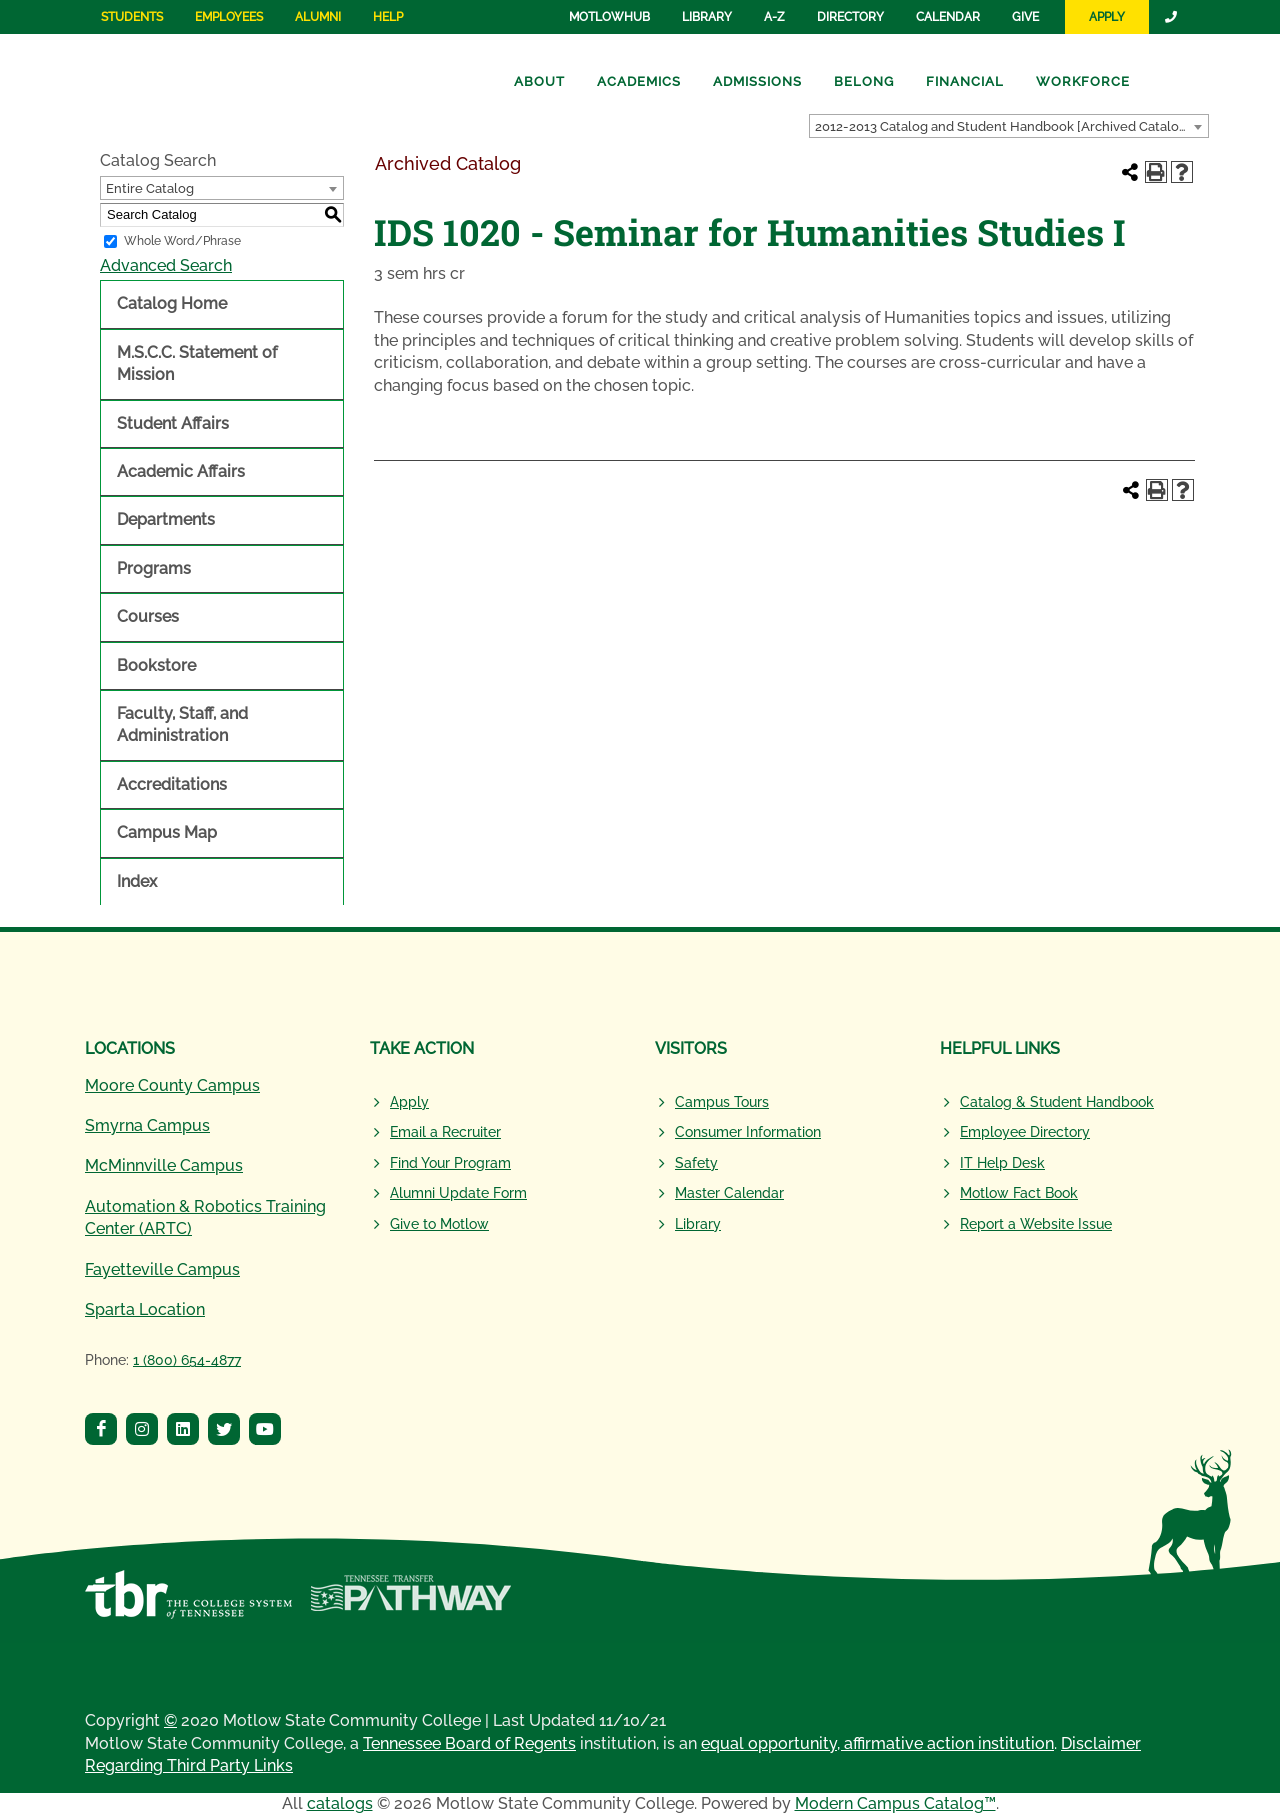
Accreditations (172, 784)
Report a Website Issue (1036, 1224)
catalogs (340, 1803)
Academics (639, 81)
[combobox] (1009, 126)
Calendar (948, 17)
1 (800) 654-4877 (187, 1360)
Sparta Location (145, 1309)
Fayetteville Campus (162, 1269)
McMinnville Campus (164, 1165)
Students (132, 17)
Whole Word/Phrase (182, 241)
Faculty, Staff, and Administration (182, 724)
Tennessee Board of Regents (469, 1743)
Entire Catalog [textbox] (150, 188)
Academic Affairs (181, 471)
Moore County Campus (172, 1085)
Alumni (318, 17)
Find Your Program (450, 1163)
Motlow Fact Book (1019, 1193)
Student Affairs (173, 423)
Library (707, 17)
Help (388, 17)
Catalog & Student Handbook (1057, 1102)
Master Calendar (729, 1193)
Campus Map (167, 832)
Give (1025, 17)
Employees (229, 17)
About (539, 81)
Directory (850, 17)
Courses (148, 616)
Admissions (757, 81)
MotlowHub (609, 17)
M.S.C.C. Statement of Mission (197, 363)
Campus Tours (722, 1102)
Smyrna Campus (147, 1125)
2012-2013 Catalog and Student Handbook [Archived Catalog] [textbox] (1003, 126)
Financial (965, 81)
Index (137, 881)
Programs (154, 568)
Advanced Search (166, 265)
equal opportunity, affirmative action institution (877, 1743)
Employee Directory (1025, 1132)
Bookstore (156, 665)
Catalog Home (172, 303)
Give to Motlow (439, 1224)
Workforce (1083, 81)
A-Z (774, 17)
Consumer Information (748, 1132)
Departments (166, 519)
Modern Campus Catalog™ (895, 1803)
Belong (864, 81)
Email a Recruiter (445, 1132)
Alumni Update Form (458, 1193)
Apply (1107, 17)
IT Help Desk (1002, 1163)
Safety (696, 1163)
